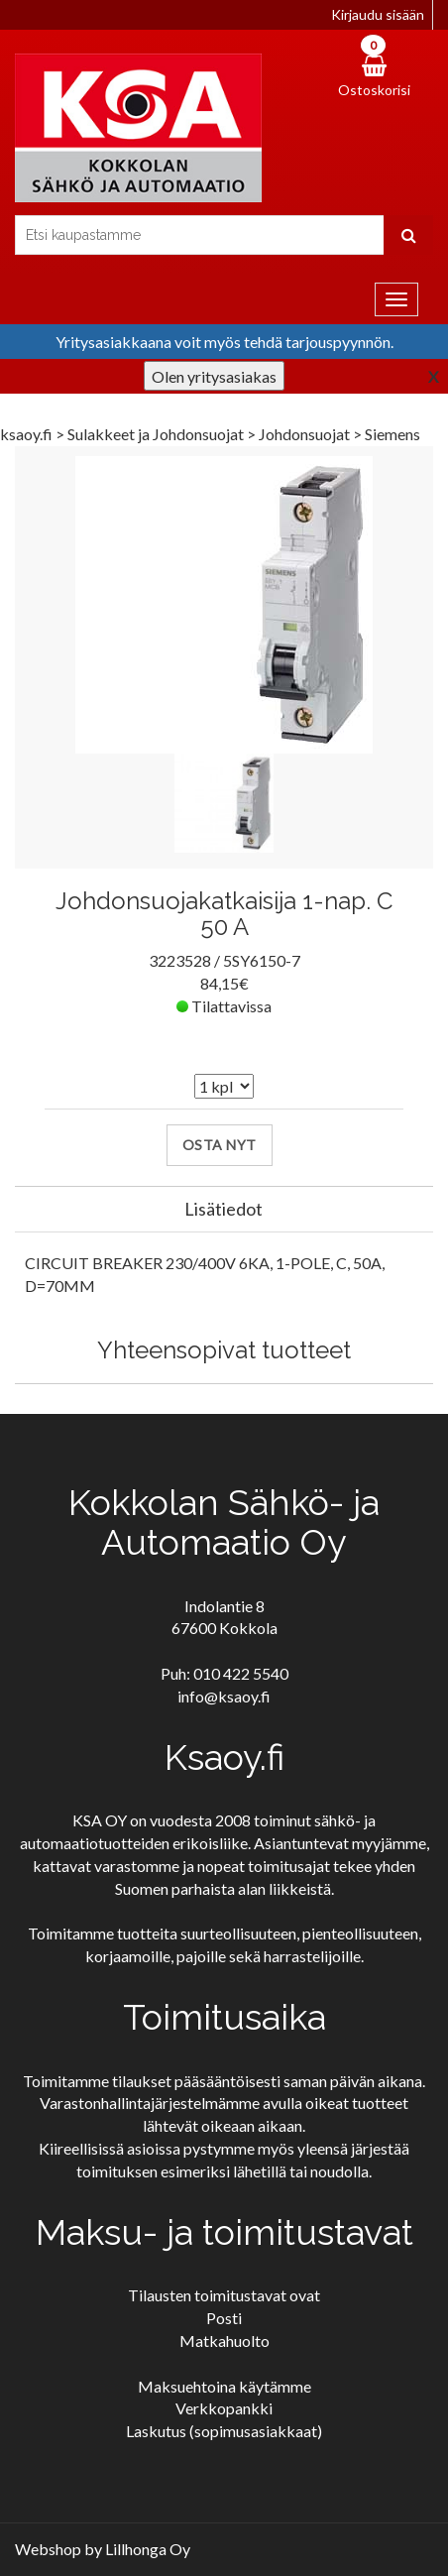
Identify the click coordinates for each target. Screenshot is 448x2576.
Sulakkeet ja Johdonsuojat (157, 433)
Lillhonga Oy (147, 2548)
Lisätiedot (223, 1209)
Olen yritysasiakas (214, 376)
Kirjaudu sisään (377, 14)
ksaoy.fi (26, 433)
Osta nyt (219, 1144)
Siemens (392, 433)
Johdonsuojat (306, 433)
